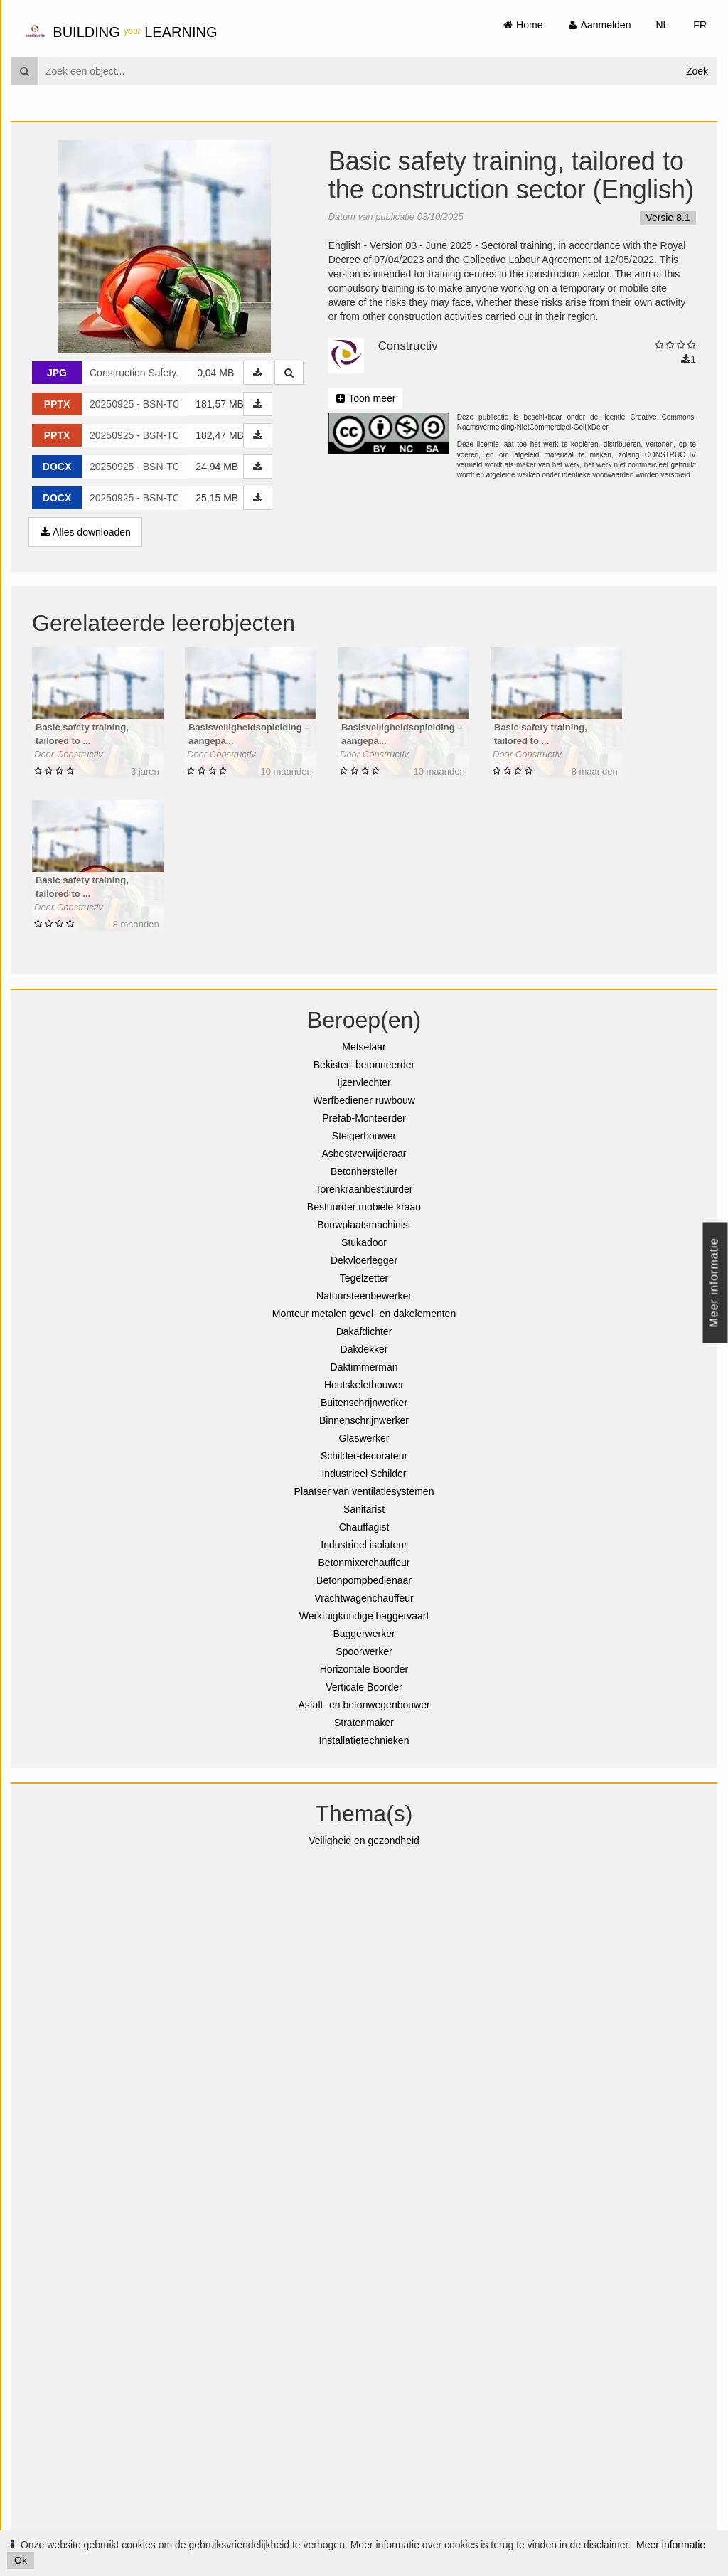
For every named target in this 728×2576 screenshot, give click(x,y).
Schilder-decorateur (364, 1456)
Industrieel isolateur (364, 1544)
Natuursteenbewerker (364, 1296)
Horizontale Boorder (364, 1669)
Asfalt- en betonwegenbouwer (363, 1704)
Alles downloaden (85, 532)
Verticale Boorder (364, 1687)
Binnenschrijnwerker (364, 1420)
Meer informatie (670, 2544)
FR (700, 25)
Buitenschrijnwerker (364, 1402)
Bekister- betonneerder (364, 1064)
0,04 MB (215, 372)
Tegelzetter (364, 1278)
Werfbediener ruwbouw (364, 1100)
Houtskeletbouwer (364, 1384)
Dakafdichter (364, 1331)
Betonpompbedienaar (364, 1580)
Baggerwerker (364, 1633)
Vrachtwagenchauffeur (363, 1598)
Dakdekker (364, 1349)
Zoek (697, 71)
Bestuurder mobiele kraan (364, 1207)
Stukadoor (364, 1242)
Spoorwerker (364, 1651)
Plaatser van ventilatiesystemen (364, 1491)
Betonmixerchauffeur (364, 1562)
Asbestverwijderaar (363, 1153)
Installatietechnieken (364, 1740)
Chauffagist (364, 1527)
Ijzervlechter (363, 1082)
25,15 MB (217, 498)
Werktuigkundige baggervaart (364, 1616)
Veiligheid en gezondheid (364, 1840)
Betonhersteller (364, 1171)
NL (661, 25)
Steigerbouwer (364, 1135)
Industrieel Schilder (363, 1473)
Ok (20, 2560)
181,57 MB (220, 404)
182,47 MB (220, 435)
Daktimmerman (364, 1367)
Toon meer (366, 398)
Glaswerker (364, 1438)
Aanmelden (599, 25)
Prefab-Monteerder (364, 1118)
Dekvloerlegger (364, 1260)
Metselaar (363, 1047)
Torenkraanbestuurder (364, 1189)
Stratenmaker (364, 1722)
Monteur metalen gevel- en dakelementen (364, 1313)
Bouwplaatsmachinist (364, 1224)
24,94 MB (217, 466)
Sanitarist (364, 1509)
